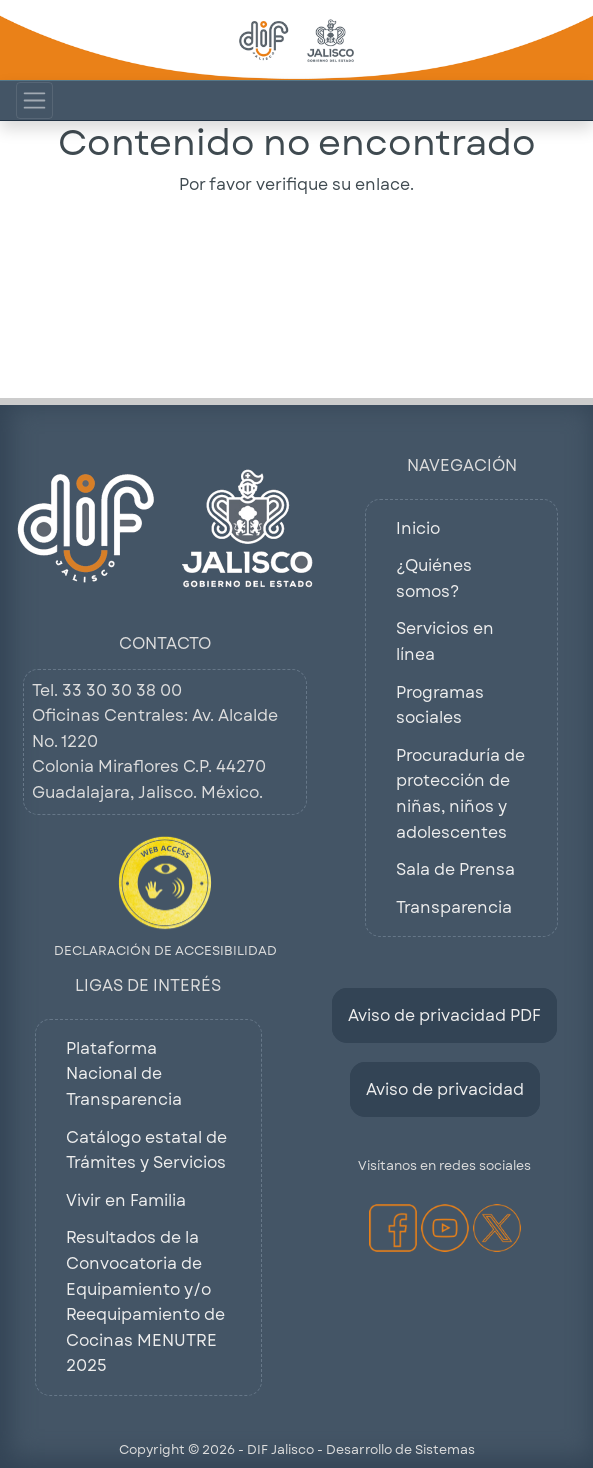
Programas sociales (440, 705)
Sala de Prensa (455, 869)
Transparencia (454, 907)
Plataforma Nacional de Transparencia (124, 1074)
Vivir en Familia (126, 1200)
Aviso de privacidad (445, 1089)
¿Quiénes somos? (434, 578)
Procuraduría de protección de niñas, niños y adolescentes (460, 794)
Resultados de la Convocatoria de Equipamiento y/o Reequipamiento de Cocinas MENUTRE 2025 (145, 1301)
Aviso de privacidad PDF (444, 1015)
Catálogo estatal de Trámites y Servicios (146, 1150)
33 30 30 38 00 (122, 690)
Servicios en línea (445, 641)
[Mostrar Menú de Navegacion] (34, 100)
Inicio (418, 528)
